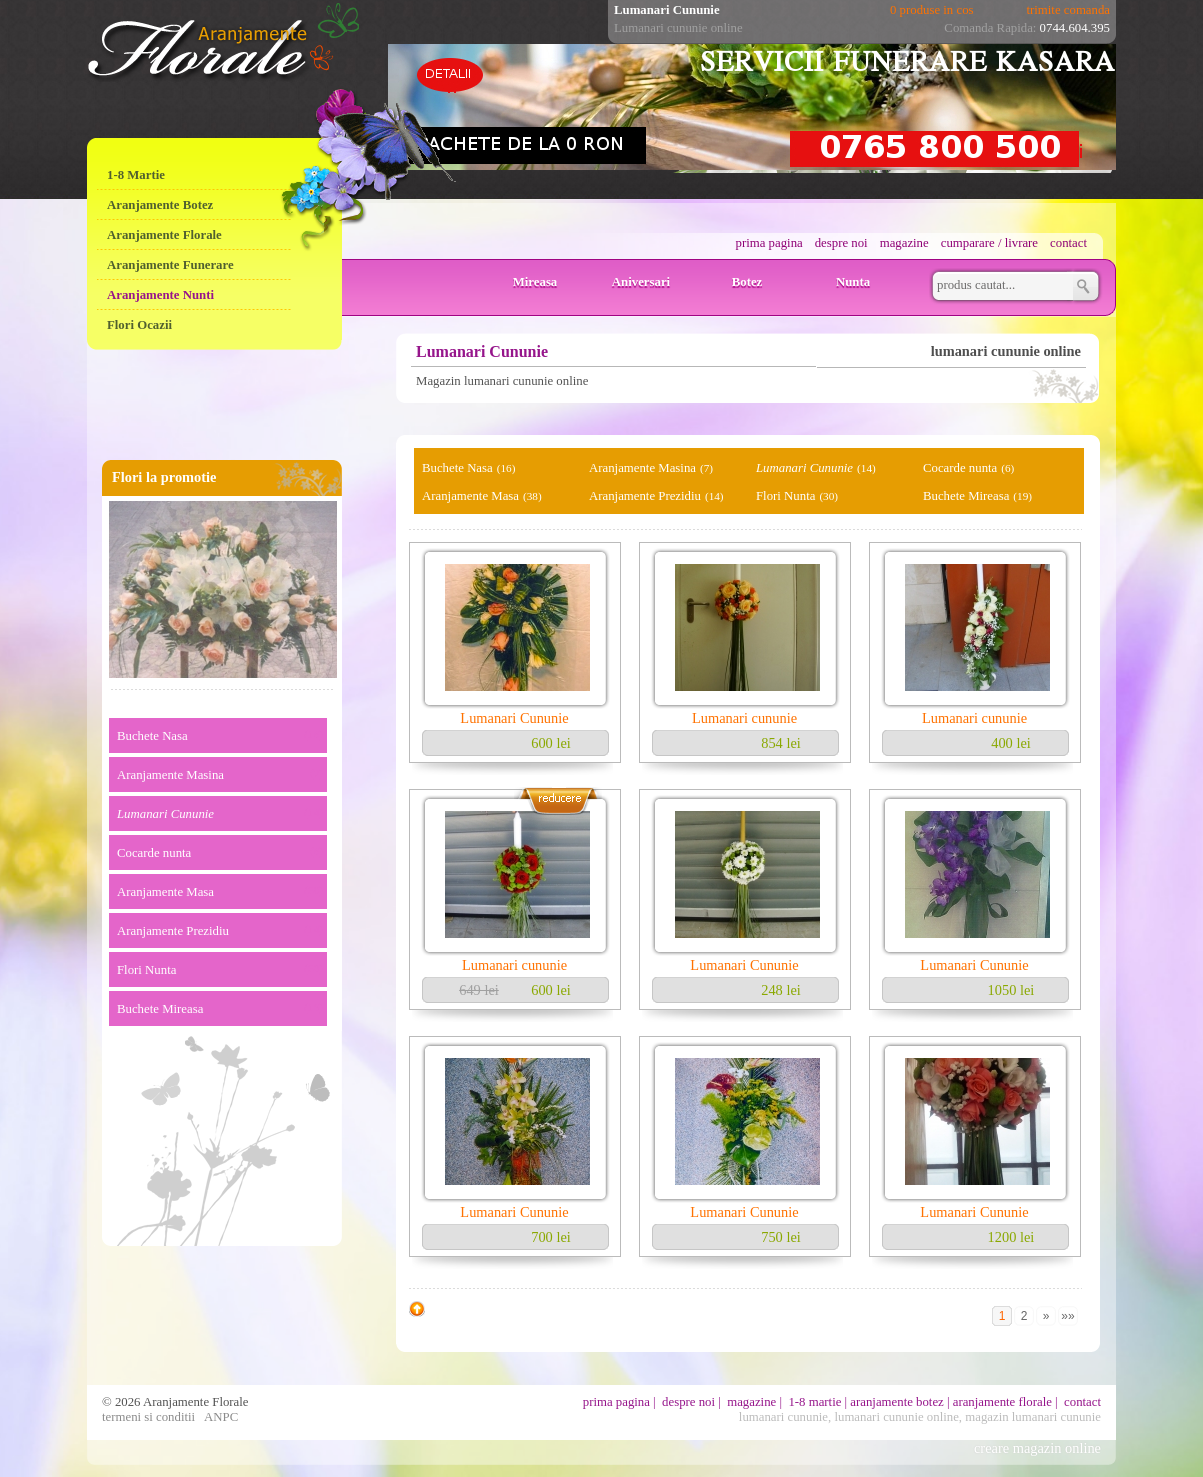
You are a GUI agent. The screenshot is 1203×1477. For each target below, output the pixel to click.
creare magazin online (1037, 1448)
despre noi (841, 243)
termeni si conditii (148, 1417)
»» (1067, 1316)
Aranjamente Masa (165, 892)
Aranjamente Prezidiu (173, 931)
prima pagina (769, 243)
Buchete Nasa (152, 736)
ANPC (221, 1417)
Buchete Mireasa (160, 1009)
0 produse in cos (932, 10)
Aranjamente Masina (170, 775)
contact (1068, 243)
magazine (904, 243)
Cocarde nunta (154, 853)
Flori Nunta (146, 970)
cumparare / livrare (989, 243)
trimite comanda (1068, 10)
